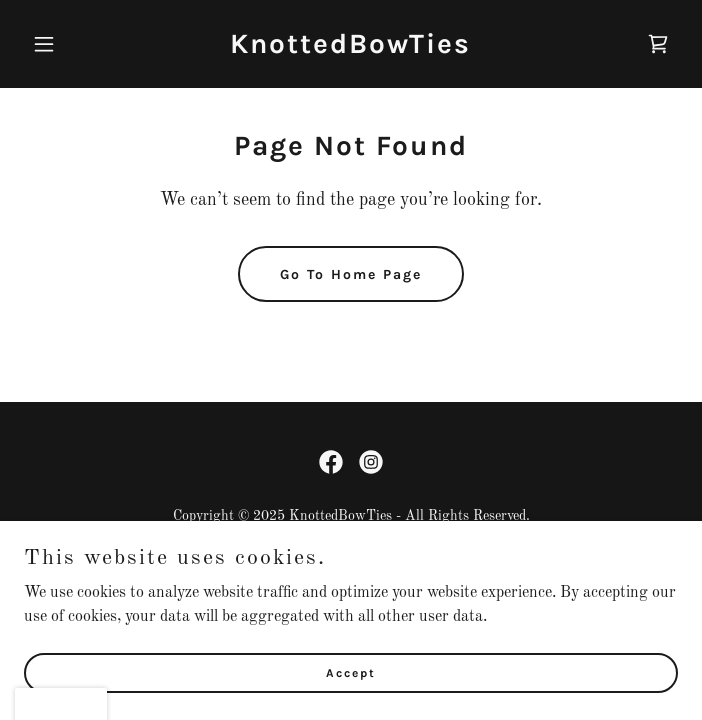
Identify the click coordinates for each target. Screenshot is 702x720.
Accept (351, 700)
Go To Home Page (351, 274)
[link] (350, 49)
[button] (73, 44)
